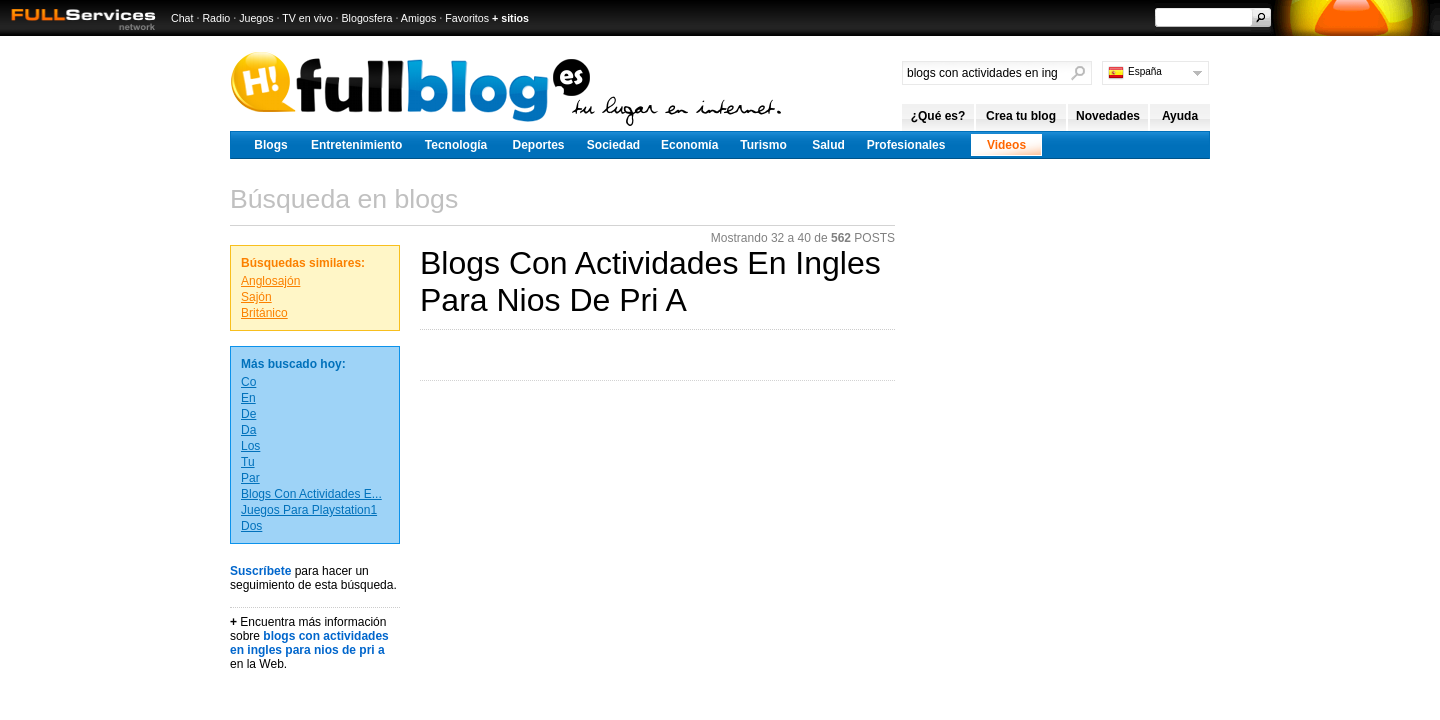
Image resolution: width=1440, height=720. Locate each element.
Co (248, 382)
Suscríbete (260, 571)
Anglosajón (270, 281)
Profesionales (906, 145)
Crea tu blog (1021, 116)
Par (250, 478)
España (1145, 71)
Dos (251, 526)
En (248, 398)
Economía (689, 145)
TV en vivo (307, 18)
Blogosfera (367, 18)
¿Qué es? (938, 116)
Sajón (256, 297)
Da (248, 430)
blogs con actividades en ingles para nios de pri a (309, 643)
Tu (248, 462)
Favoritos (467, 18)
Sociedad (613, 145)
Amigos (419, 18)
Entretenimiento (356, 145)
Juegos (256, 18)
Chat (182, 18)
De (248, 414)
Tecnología (456, 145)
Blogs (270, 145)
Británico (264, 313)
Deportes (538, 145)
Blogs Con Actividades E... (311, 494)
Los (250, 446)
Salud (828, 145)
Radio (216, 18)
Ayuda (1180, 116)
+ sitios (510, 18)
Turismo (763, 145)
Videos (1006, 145)
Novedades (1108, 116)
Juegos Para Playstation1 (309, 510)
